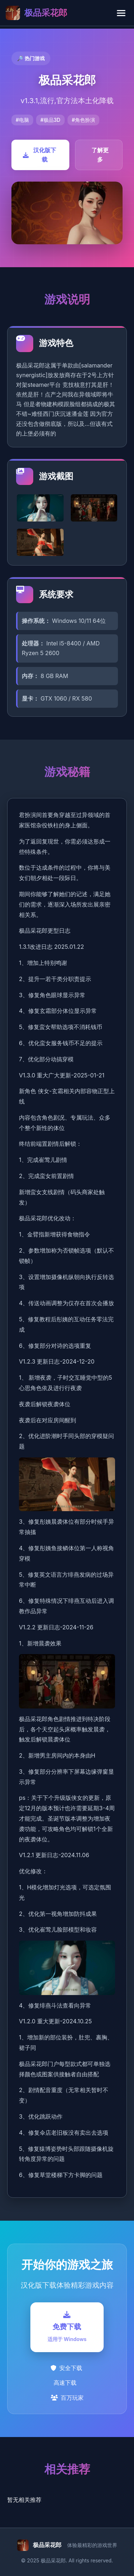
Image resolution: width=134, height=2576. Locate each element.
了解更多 (100, 154)
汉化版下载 (39, 154)
